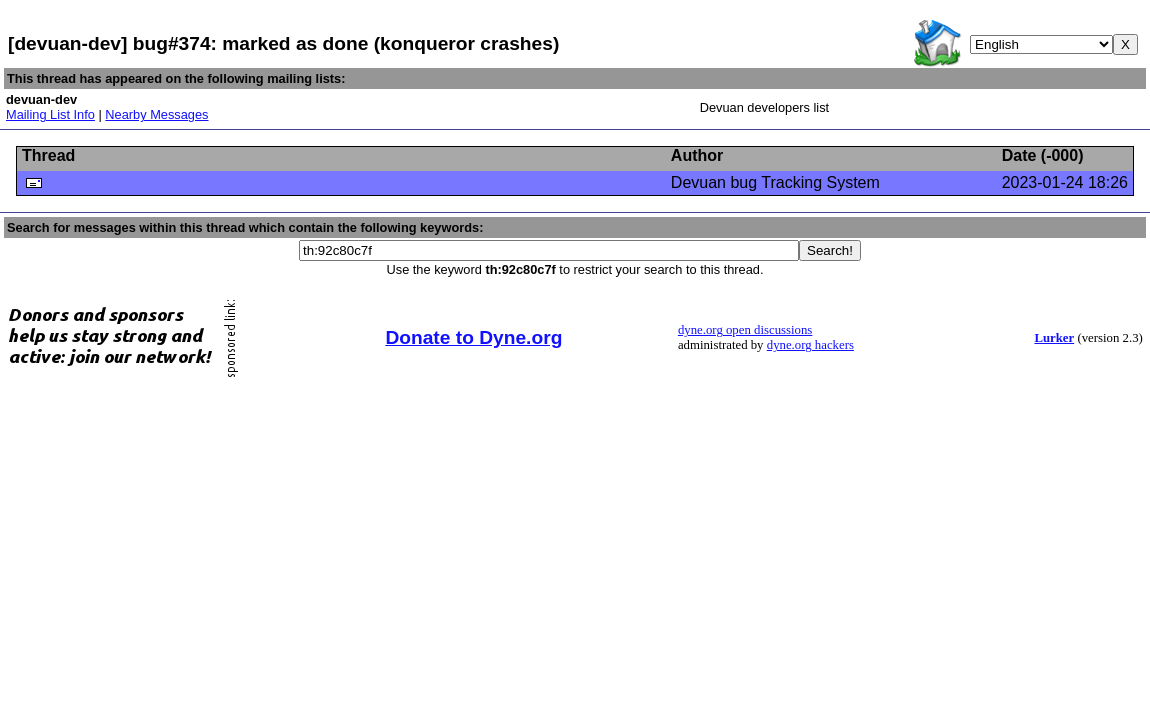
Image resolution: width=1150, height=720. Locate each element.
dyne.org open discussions (745, 330)
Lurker (1054, 338)
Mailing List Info (50, 114)
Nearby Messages (156, 114)
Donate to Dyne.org (473, 337)
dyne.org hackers (810, 345)
